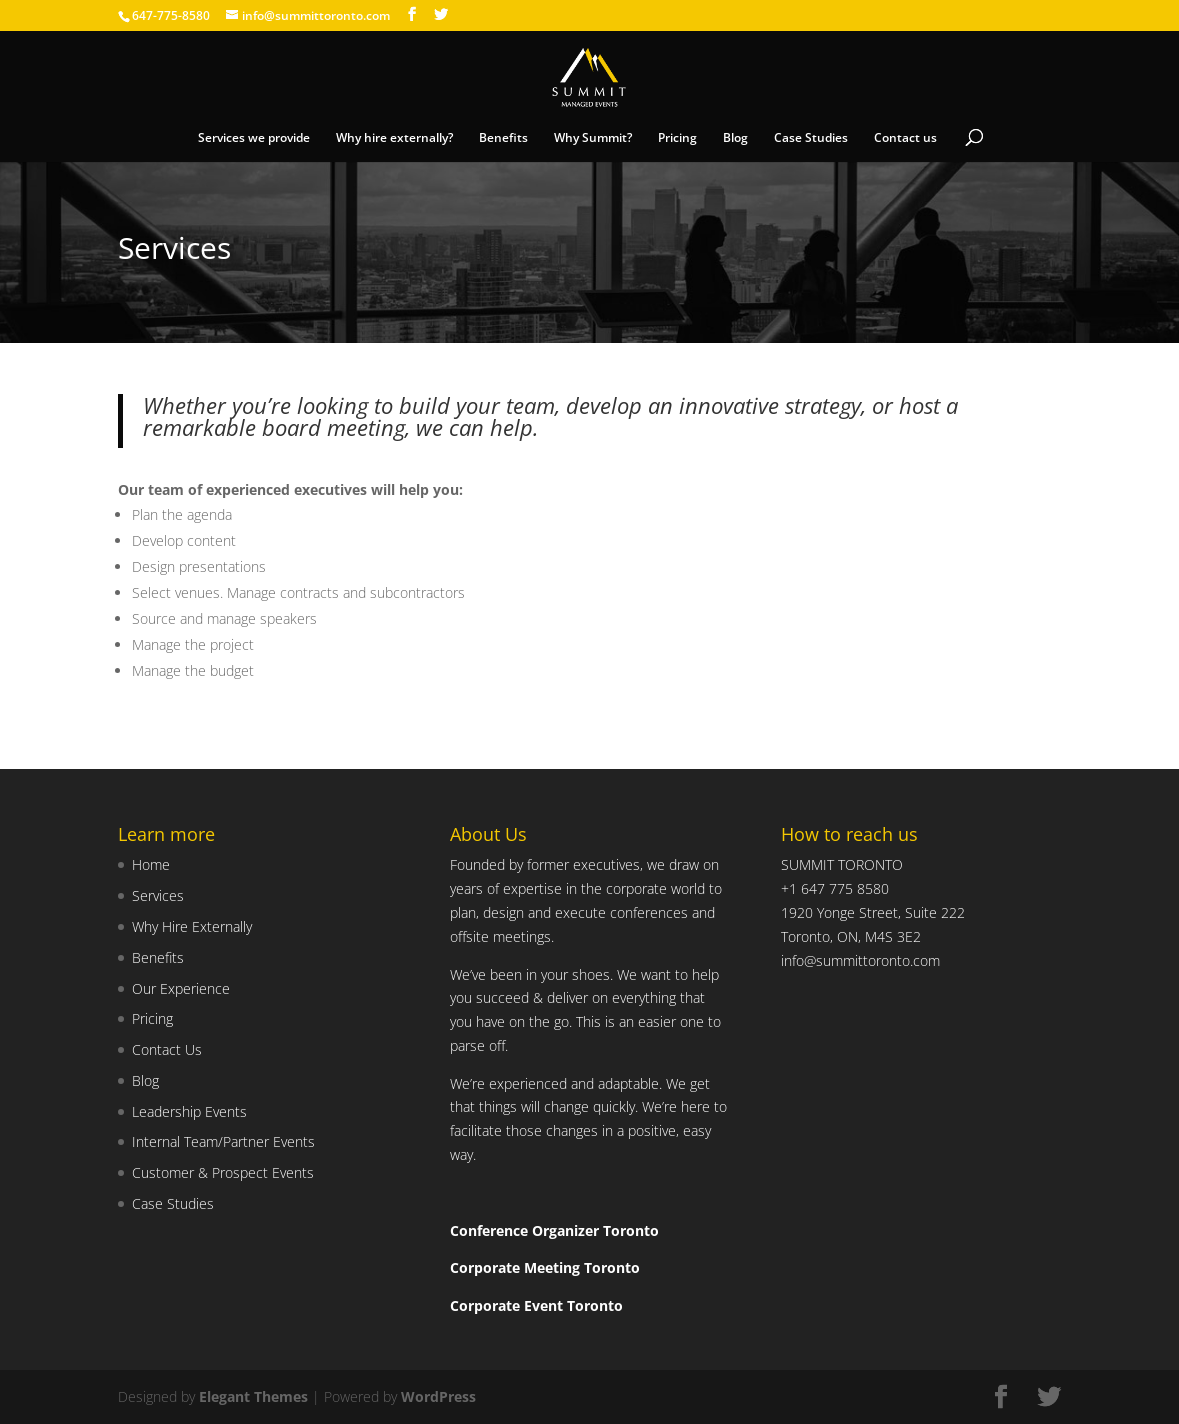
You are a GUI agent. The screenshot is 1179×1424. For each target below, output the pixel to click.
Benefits (503, 138)
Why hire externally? (394, 138)
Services (158, 895)
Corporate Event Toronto (536, 1305)
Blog (735, 138)
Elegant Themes (253, 1396)
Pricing (677, 138)
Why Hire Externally (192, 926)
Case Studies (811, 138)
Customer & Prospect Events (223, 1172)
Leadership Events (189, 1111)
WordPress (438, 1396)
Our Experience (181, 988)
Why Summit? (593, 138)
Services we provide (254, 138)
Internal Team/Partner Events (223, 1141)
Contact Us (167, 1049)
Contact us (905, 138)
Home (151, 864)
